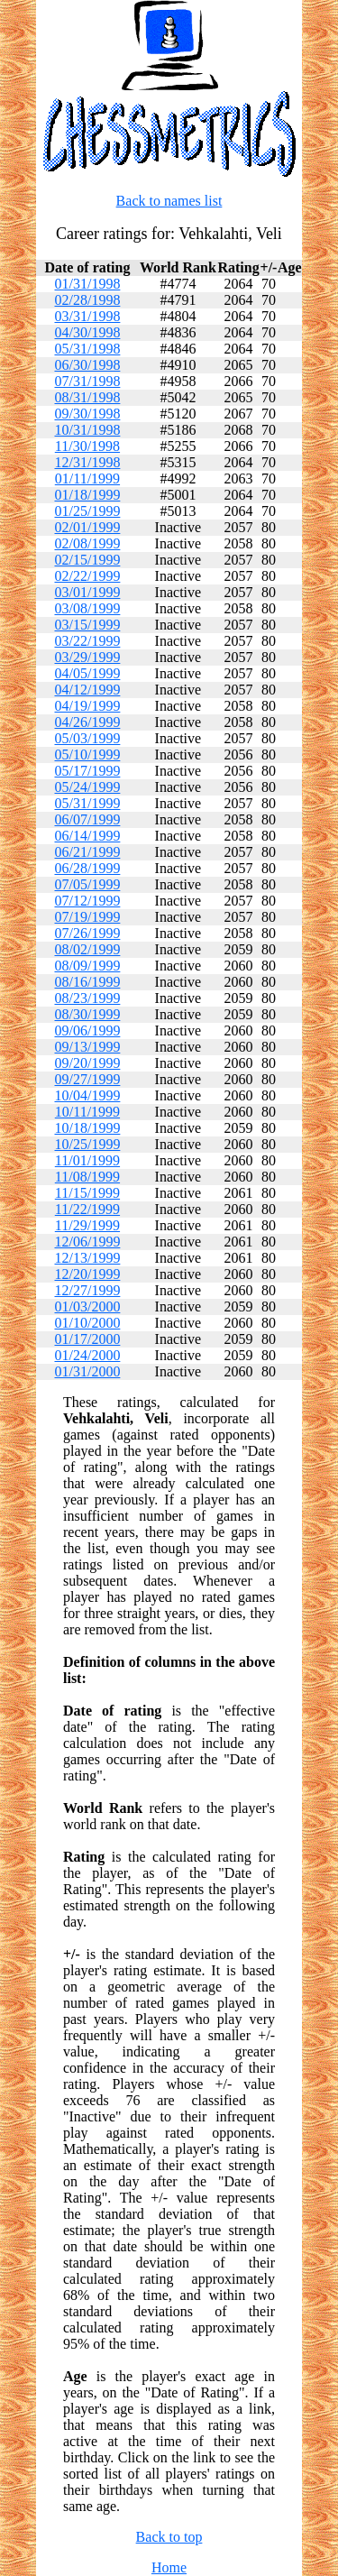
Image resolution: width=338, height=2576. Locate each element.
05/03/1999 (87, 738)
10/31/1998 (87, 429)
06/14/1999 (87, 835)
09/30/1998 (87, 413)
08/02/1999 (87, 949)
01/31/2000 (87, 1371)
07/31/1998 (87, 381)
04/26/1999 (87, 722)
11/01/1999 (87, 1160)
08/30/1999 (87, 1014)
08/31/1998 (87, 397)
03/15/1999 (87, 624)
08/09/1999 (87, 965)
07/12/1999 (87, 900)
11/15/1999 (87, 1193)
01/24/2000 (87, 1355)
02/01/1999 (87, 527)
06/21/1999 (87, 852)
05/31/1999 (87, 803)
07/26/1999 (87, 933)
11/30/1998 (87, 446)
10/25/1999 (87, 1144)
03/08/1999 (87, 608)
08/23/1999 (87, 998)
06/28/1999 (87, 868)
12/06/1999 (87, 1241)
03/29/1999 (87, 657)
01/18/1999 (87, 494)
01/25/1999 (87, 511)
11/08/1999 (87, 1176)
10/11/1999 (87, 1111)
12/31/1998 (87, 462)
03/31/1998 (87, 316)
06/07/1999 (87, 819)
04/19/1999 (87, 705)
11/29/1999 (87, 1225)
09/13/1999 (87, 1046)
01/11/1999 (87, 478)
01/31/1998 (87, 283)
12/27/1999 (87, 1290)
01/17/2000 (87, 1339)
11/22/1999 (87, 1209)
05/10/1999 (87, 754)
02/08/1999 (87, 543)
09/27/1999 (87, 1079)
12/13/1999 (87, 1257)
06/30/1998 (87, 365)
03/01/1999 (87, 592)
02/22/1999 (87, 576)
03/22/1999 (87, 641)
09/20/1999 (87, 1063)
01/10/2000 (87, 1322)
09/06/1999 (87, 1030)
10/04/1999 (87, 1095)
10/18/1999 (87, 1128)
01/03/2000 (87, 1306)
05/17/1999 (87, 770)
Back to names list (169, 200)
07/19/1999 (87, 917)
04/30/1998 (87, 332)
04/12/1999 (87, 689)
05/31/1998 (87, 348)
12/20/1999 (87, 1274)
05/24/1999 (87, 787)
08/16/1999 (87, 981)
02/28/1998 (87, 300)
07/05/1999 (87, 884)
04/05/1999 (87, 673)
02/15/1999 (87, 559)
